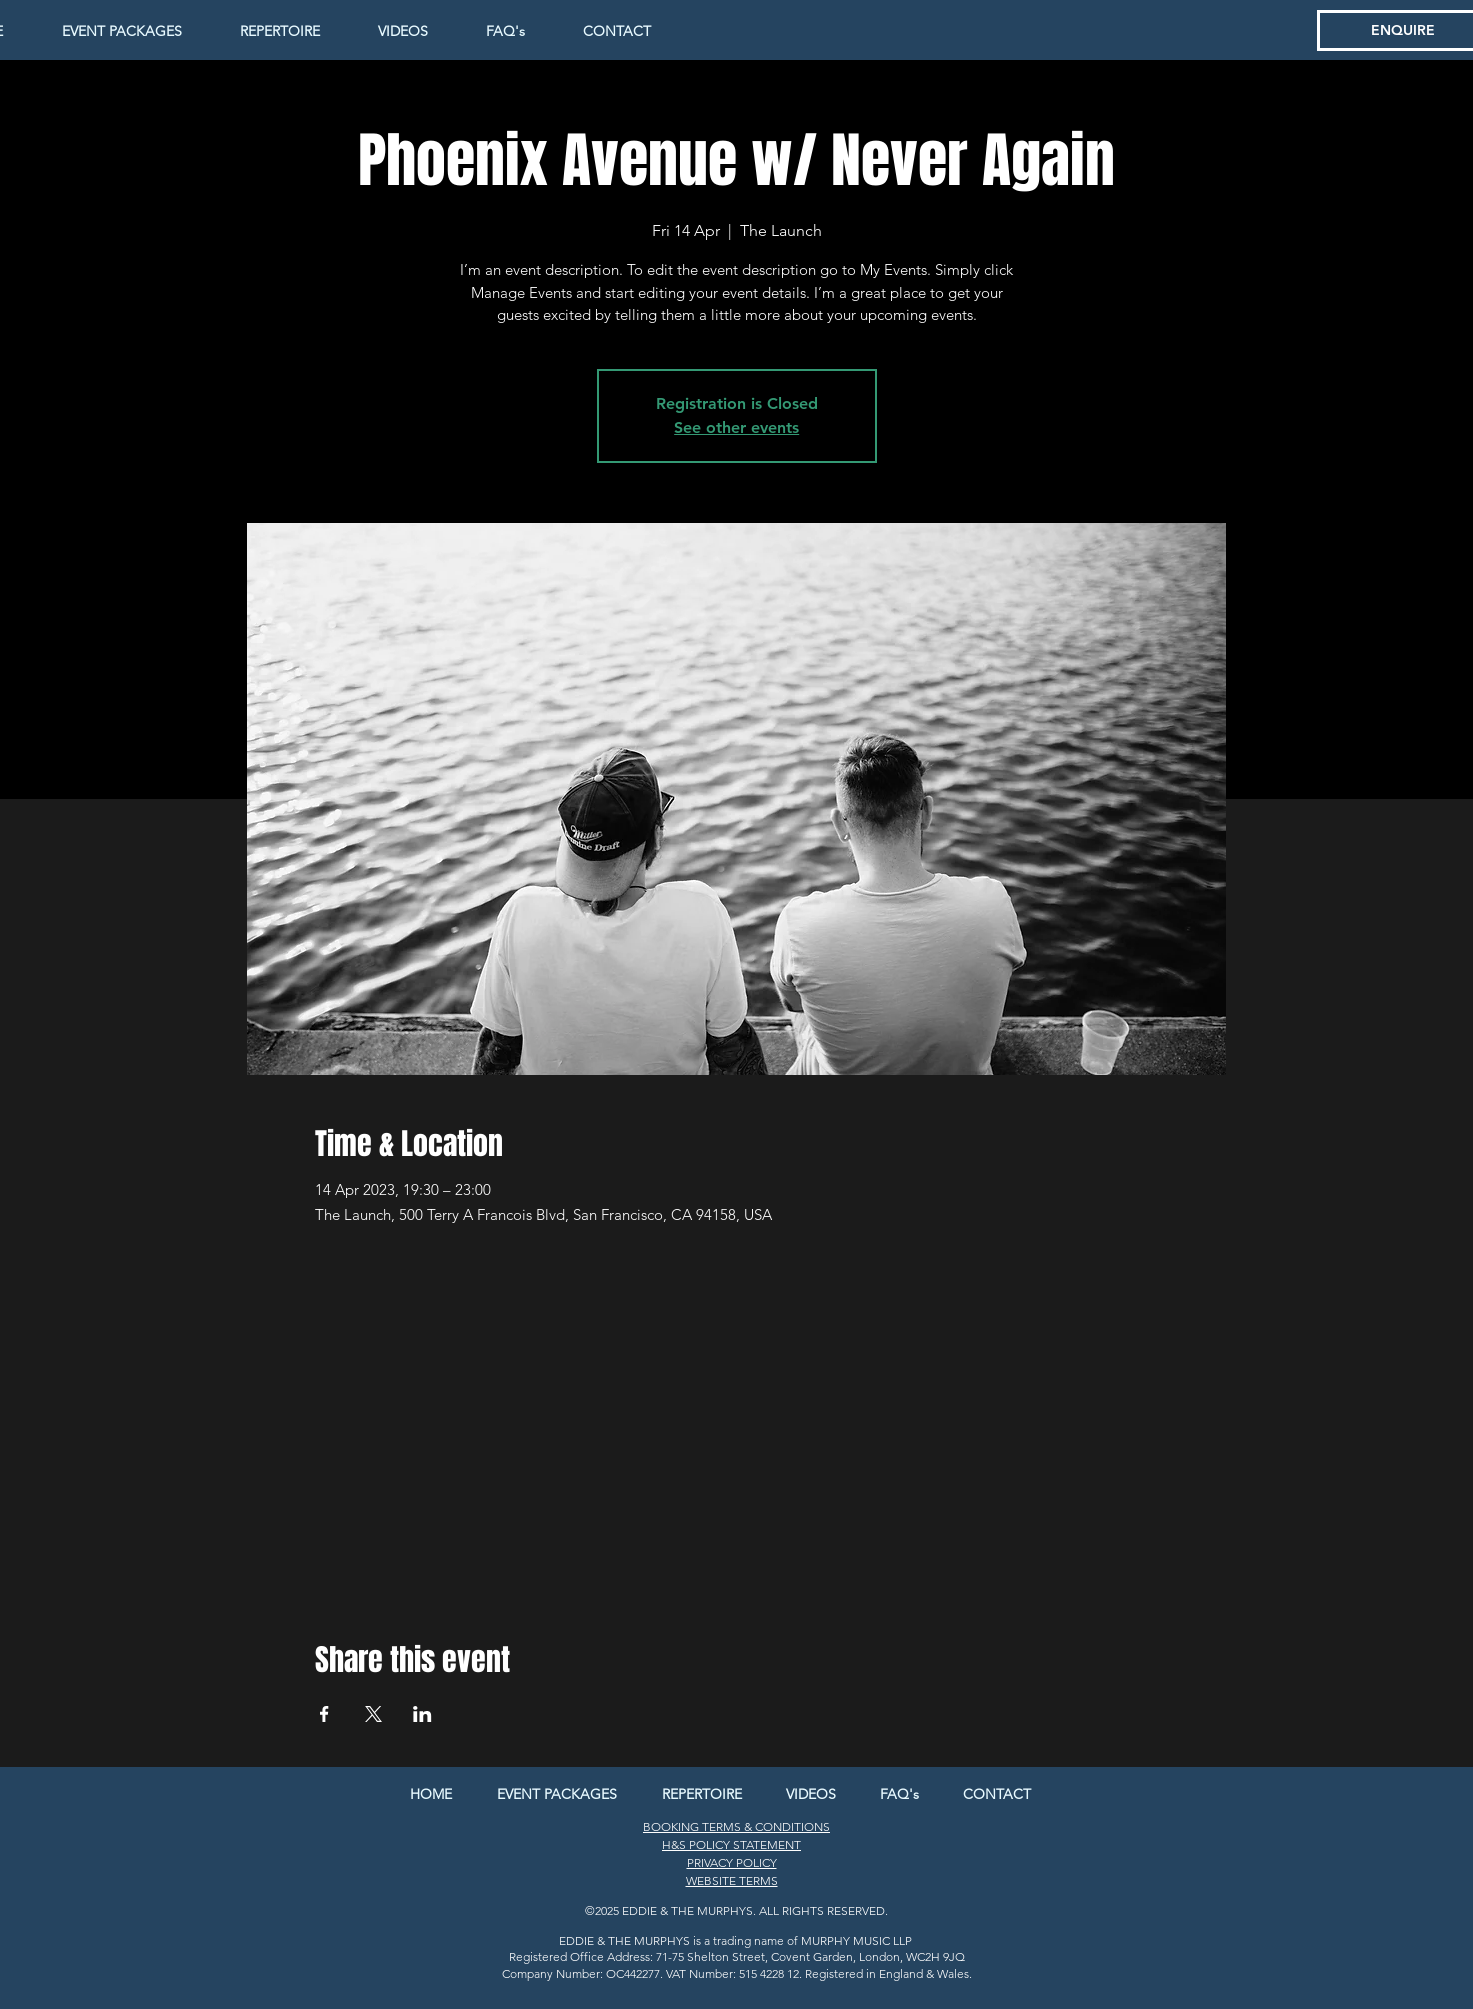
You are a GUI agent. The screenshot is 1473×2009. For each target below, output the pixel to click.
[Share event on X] (373, 1714)
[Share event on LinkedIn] (422, 1714)
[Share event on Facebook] (324, 1714)
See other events (736, 427)
